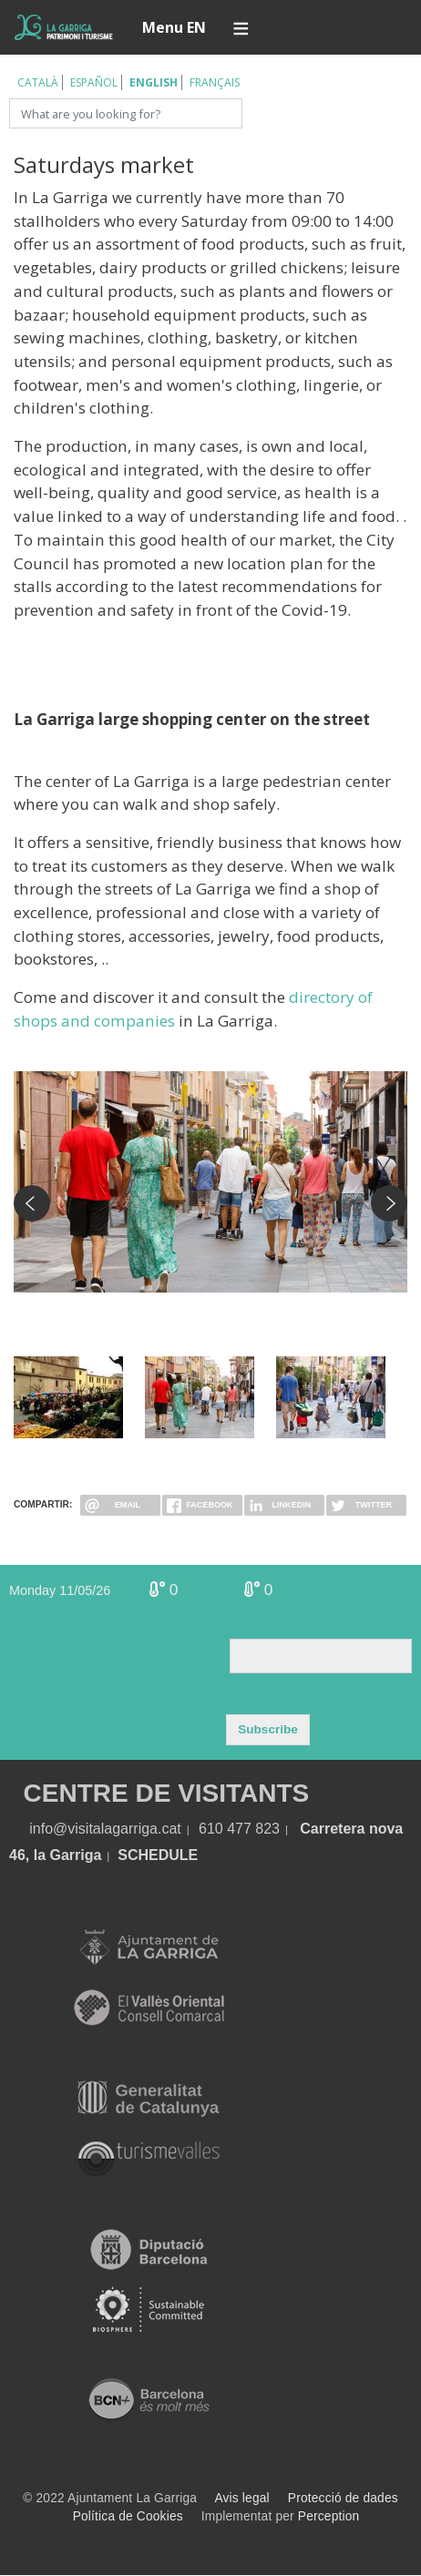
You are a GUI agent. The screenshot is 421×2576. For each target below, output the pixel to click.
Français (215, 82)
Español (94, 82)
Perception (329, 2516)
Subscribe (268, 1729)
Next (389, 1203)
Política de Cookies (128, 2516)
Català (37, 82)
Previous (32, 1203)
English (153, 82)
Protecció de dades (343, 2498)
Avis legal (241, 2498)
